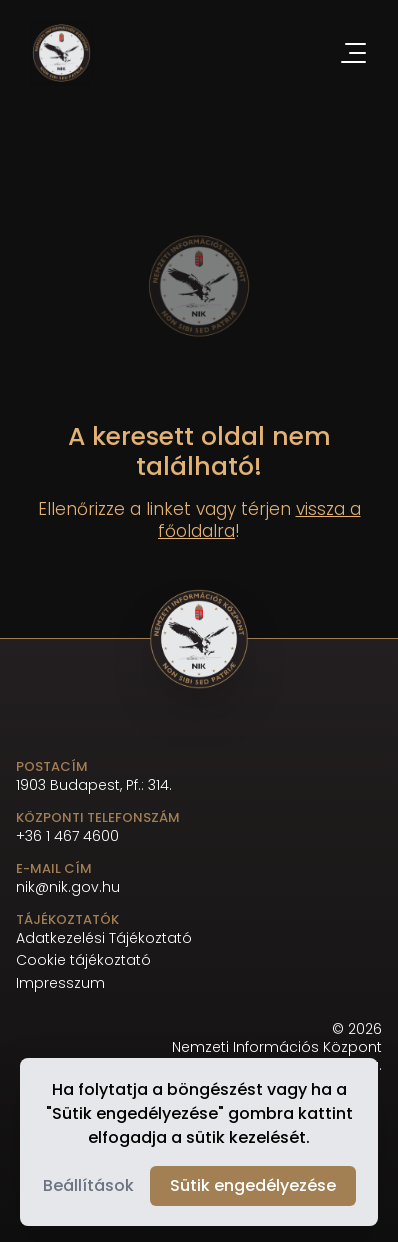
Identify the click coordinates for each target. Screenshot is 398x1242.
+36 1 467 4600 (67, 836)
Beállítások (88, 1185)
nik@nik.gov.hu (68, 887)
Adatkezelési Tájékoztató (104, 938)
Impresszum (60, 983)
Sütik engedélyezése (253, 1185)
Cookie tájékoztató (83, 960)
